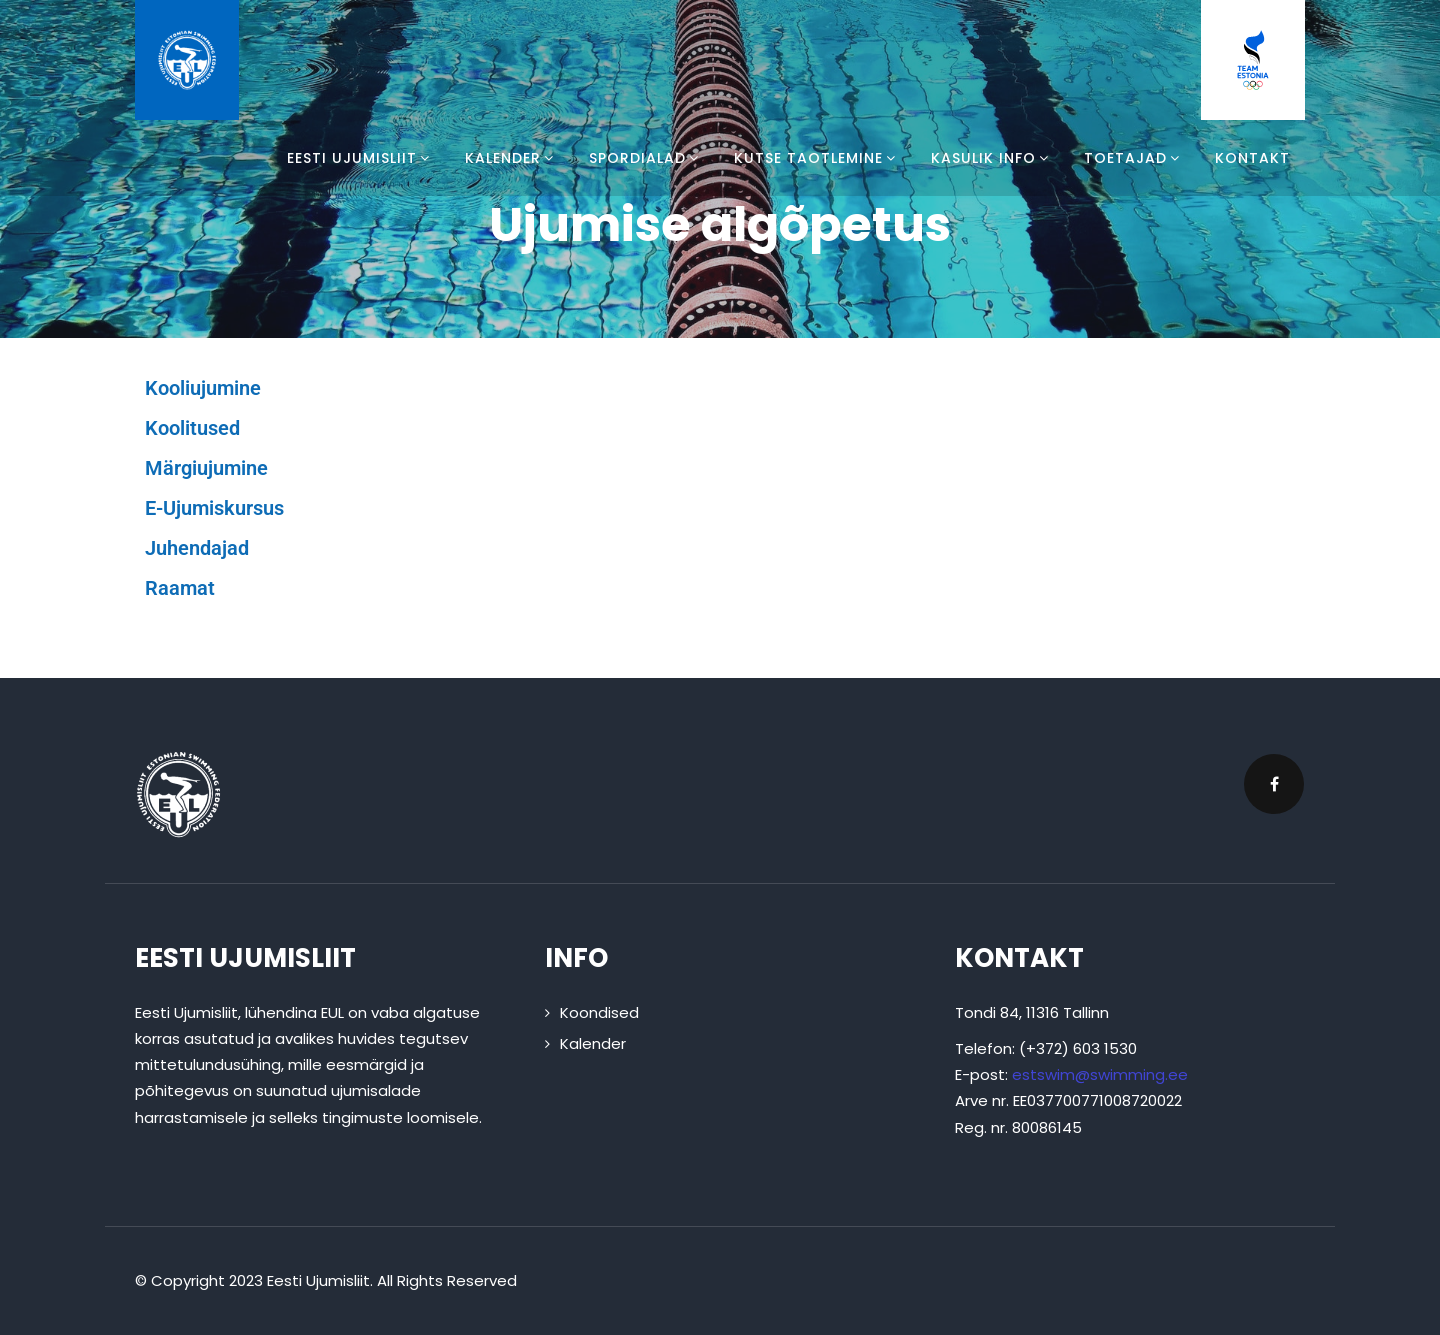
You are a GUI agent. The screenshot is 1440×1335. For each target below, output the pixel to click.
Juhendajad (197, 548)
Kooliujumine (203, 388)
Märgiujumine (206, 468)
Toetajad (1134, 158)
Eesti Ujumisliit (361, 158)
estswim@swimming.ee (1100, 1074)
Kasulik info (992, 158)
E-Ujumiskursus (214, 508)
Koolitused (192, 428)
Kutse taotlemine (817, 158)
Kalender (512, 158)
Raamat (180, 588)
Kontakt (1252, 158)
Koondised (599, 1012)
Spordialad (646, 158)
